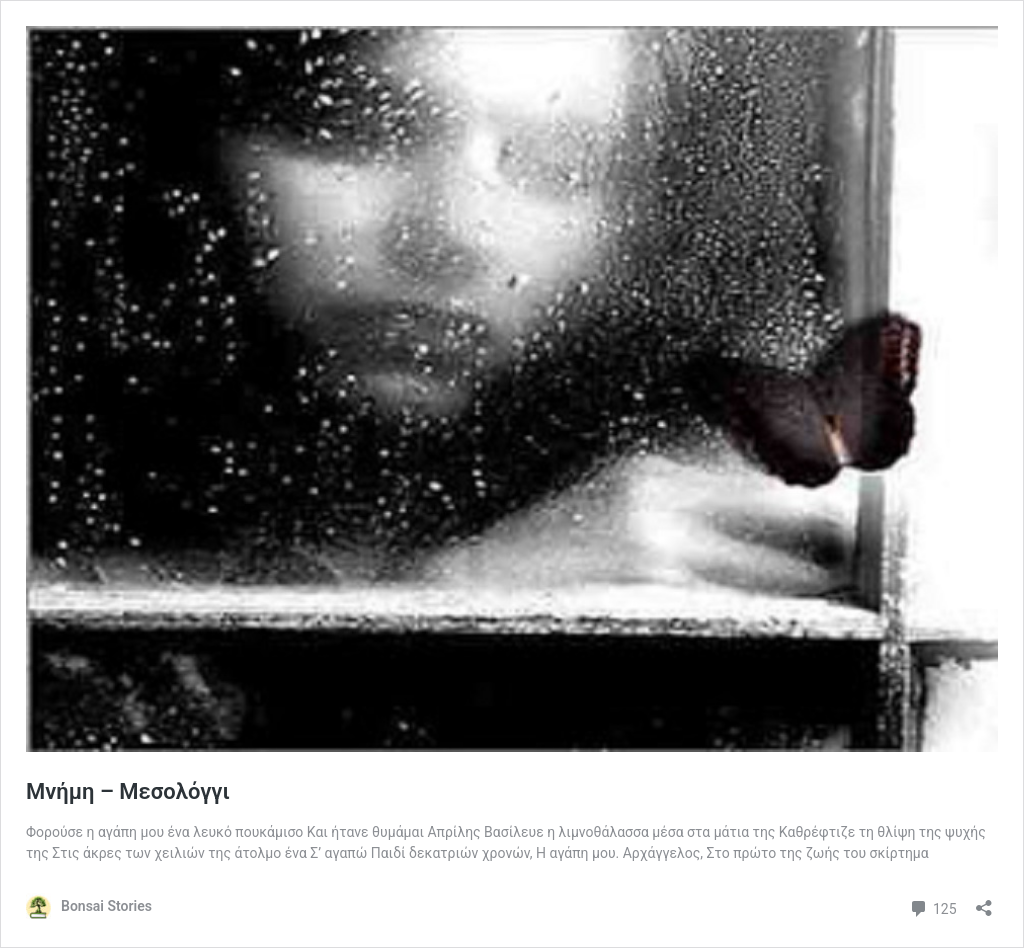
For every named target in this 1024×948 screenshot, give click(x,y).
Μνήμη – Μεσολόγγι (128, 791)
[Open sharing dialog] (984, 901)
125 (932, 906)
